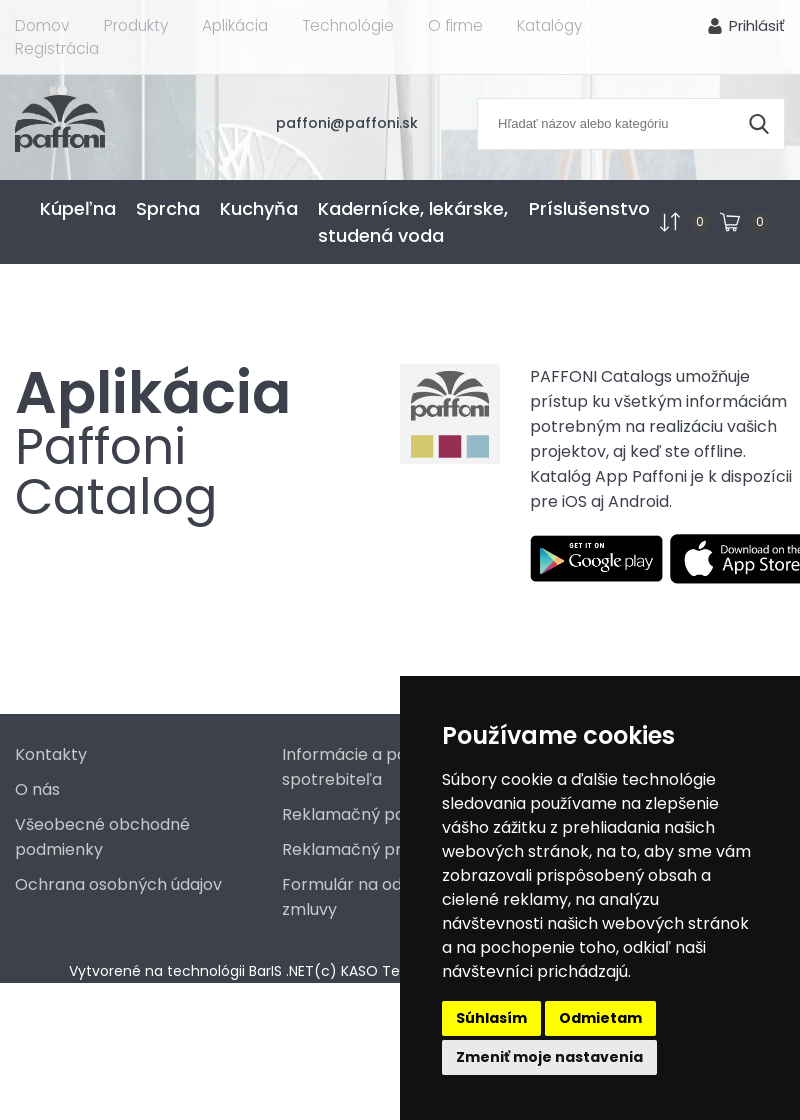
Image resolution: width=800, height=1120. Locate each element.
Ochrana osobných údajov (118, 884)
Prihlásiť (757, 25)
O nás (37, 789)
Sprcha (168, 208)
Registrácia (57, 48)
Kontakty (51, 754)
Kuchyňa (259, 208)
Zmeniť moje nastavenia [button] (549, 1057)
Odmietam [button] (600, 1018)
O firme (453, 25)
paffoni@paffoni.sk (356, 123)
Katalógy (548, 25)
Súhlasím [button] (491, 1018)
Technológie (346, 25)
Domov (41, 25)
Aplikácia (233, 25)
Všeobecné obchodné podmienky (102, 837)
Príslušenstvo (589, 208)
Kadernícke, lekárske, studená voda (413, 222)
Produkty (134, 25)
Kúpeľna (78, 208)
